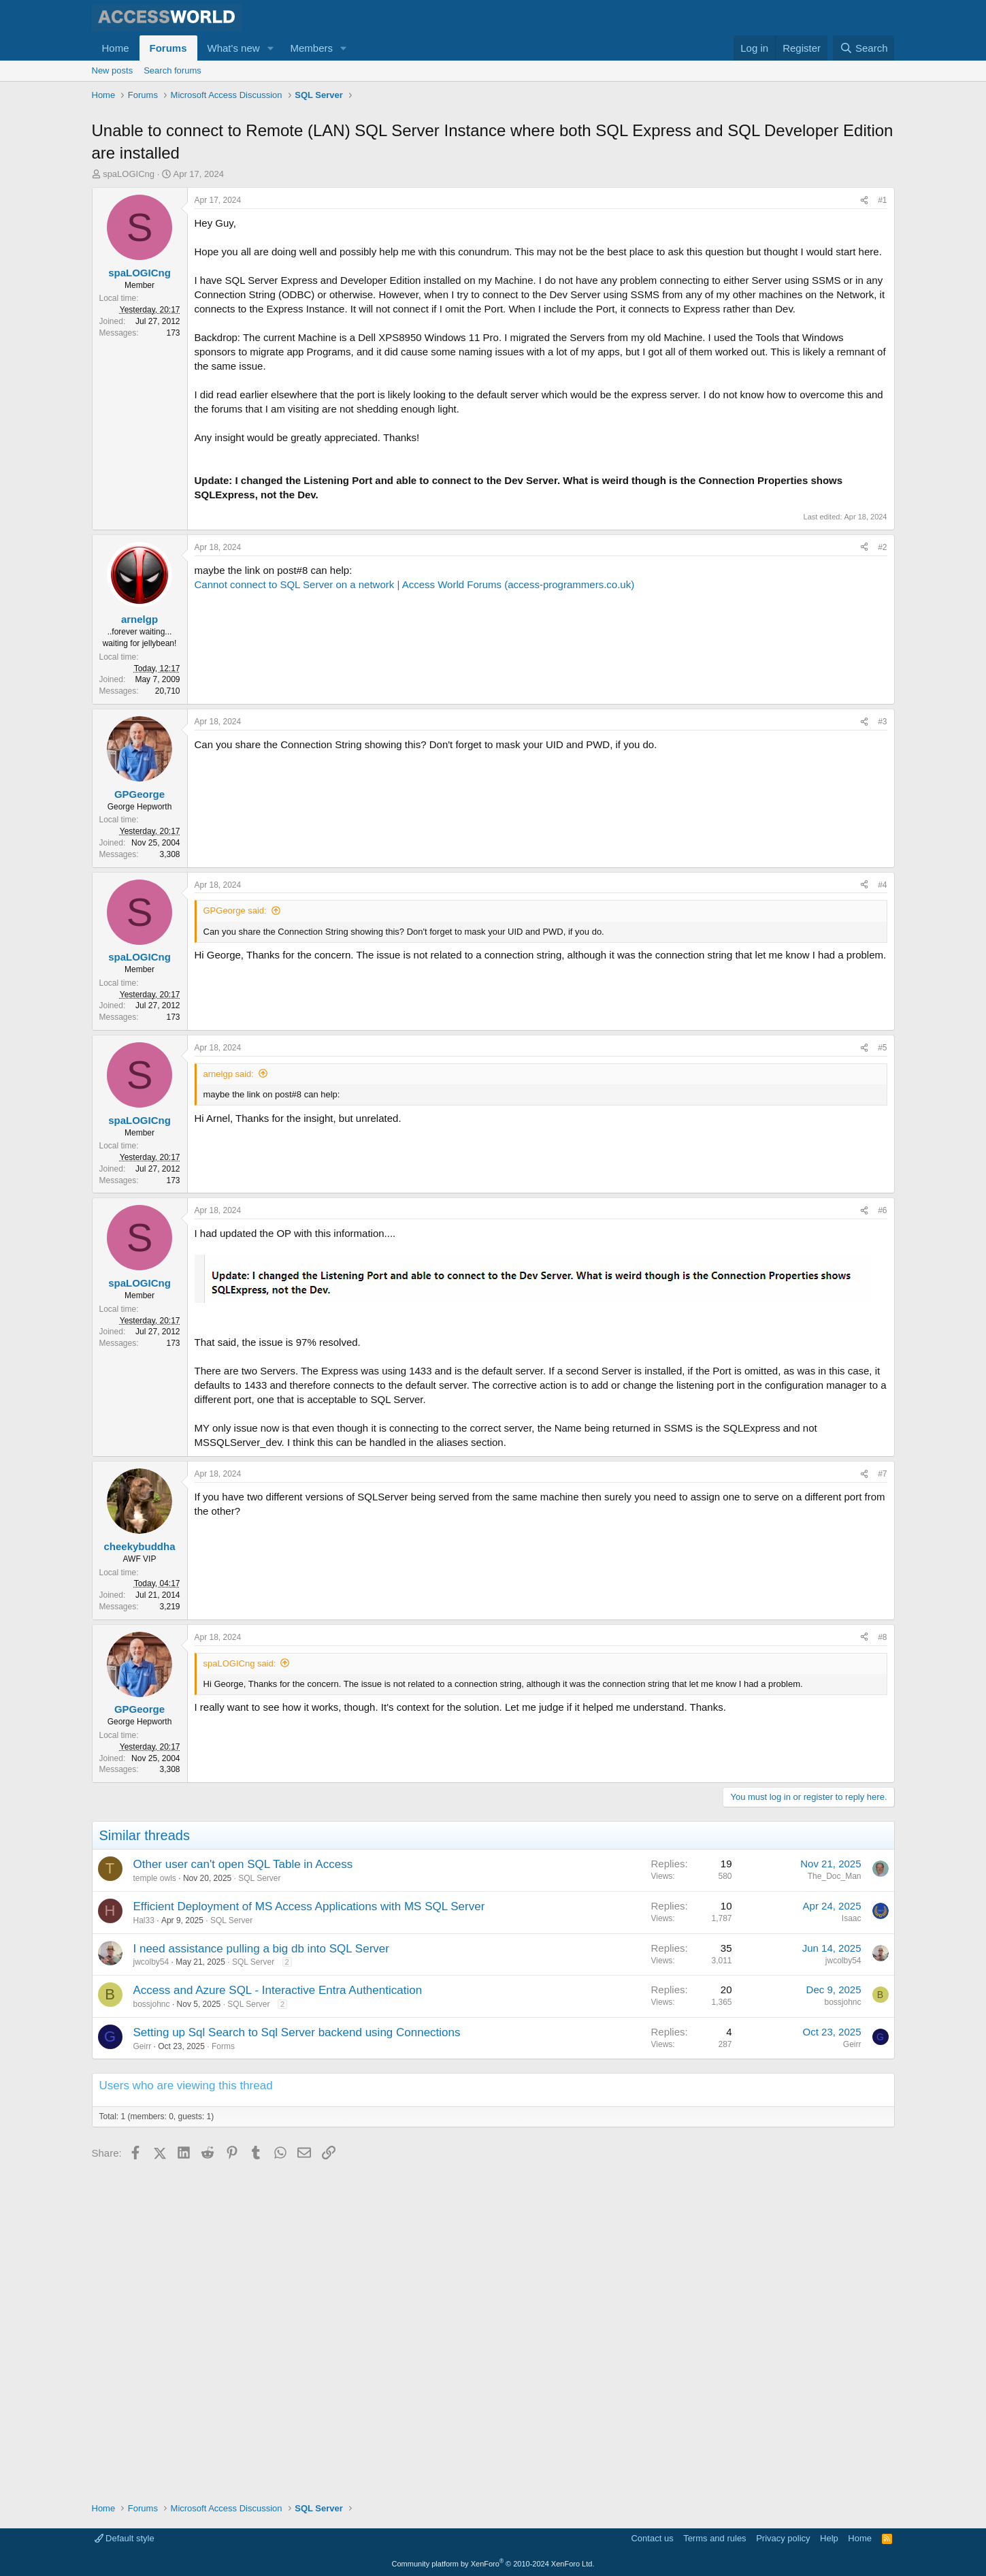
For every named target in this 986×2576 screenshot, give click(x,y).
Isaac (851, 2242)
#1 (882, 265)
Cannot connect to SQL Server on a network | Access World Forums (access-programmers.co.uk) (415, 829)
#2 (882, 792)
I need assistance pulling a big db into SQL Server (261, 2272)
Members (311, 48)
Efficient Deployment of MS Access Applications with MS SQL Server (309, 2229)
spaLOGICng (128, 239)
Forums (168, 48)
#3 (882, 966)
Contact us (652, 2539)
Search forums (172, 70)
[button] (270, 48)
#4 (882, 1208)
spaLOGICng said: (239, 1987)
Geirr (142, 2369)
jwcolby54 (151, 2286)
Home (115, 48)
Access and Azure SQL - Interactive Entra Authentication (278, 2314)
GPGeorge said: (235, 1234)
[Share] (864, 265)
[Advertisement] (339, 143)
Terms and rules (714, 2539)
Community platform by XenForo (493, 2564)
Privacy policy (783, 2539)
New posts (112, 70)
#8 (882, 1960)
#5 (882, 1371)
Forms (223, 2369)
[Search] (864, 48)
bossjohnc (151, 2327)
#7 (882, 1798)
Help (829, 2539)
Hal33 (143, 2244)
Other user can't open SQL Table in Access (243, 2188)
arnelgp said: (228, 1397)
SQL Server (259, 2202)
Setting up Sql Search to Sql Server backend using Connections (297, 2355)
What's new (234, 48)
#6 (882, 1534)
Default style (124, 2539)
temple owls (154, 2202)
